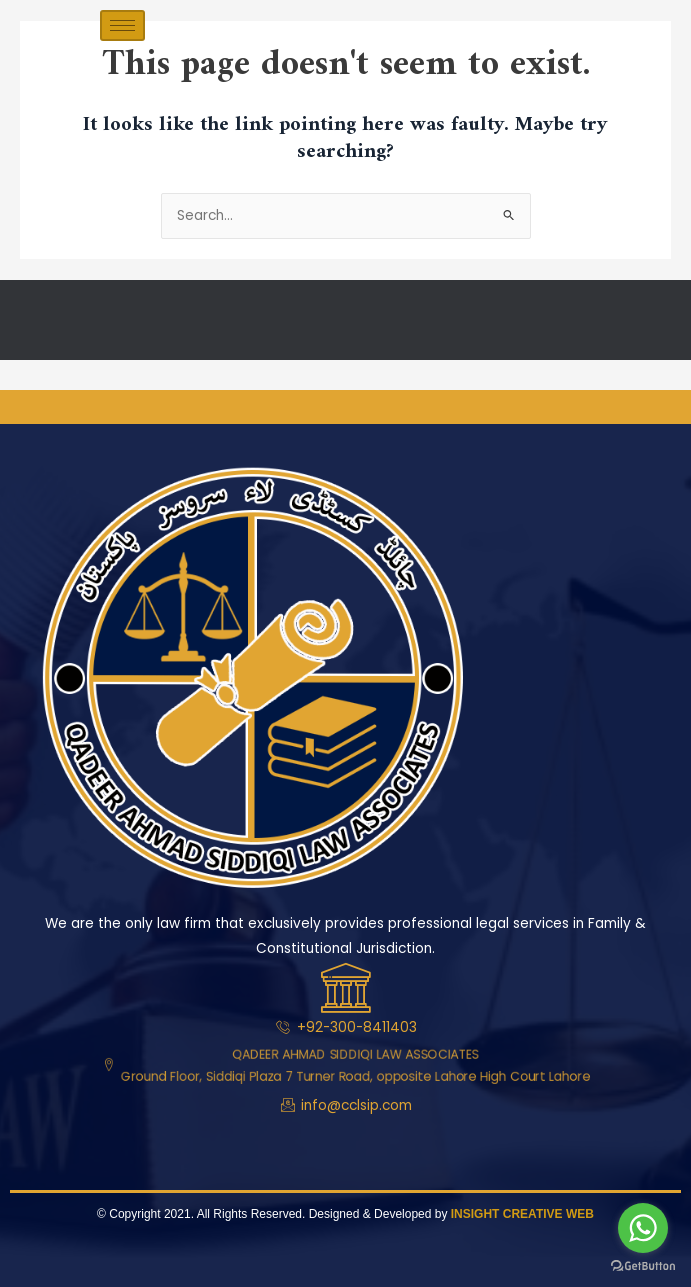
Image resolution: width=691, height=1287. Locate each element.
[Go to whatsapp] (643, 1228)
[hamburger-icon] (122, 25)
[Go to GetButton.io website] (643, 1266)
